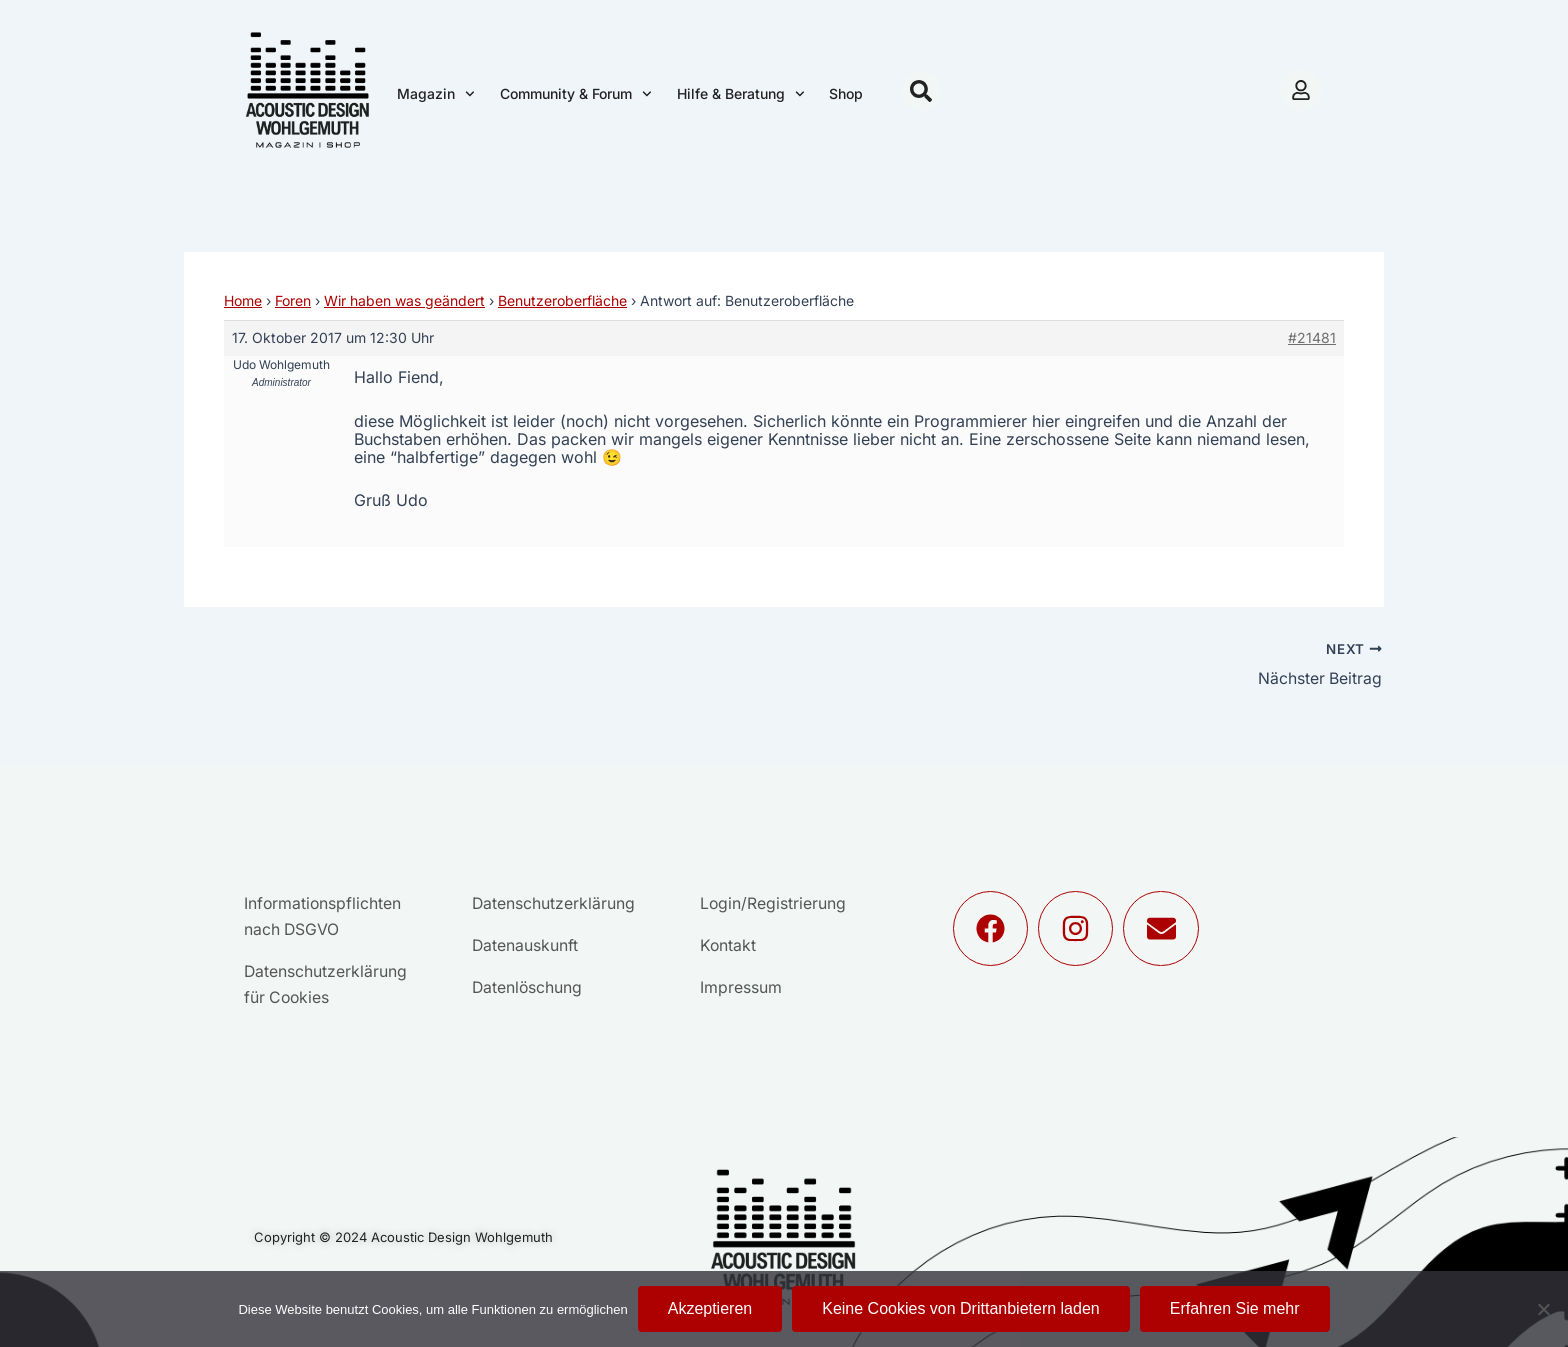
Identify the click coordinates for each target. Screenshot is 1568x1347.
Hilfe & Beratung (741, 94)
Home (243, 300)
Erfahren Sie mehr (1235, 1308)
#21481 (1312, 337)
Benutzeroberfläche (562, 300)
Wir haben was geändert (404, 300)
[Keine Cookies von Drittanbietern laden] (1543, 1309)
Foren (293, 300)
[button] (921, 91)
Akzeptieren (710, 1308)
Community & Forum (576, 94)
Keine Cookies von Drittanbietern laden (961, 1308)
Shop (846, 93)
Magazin (436, 94)
